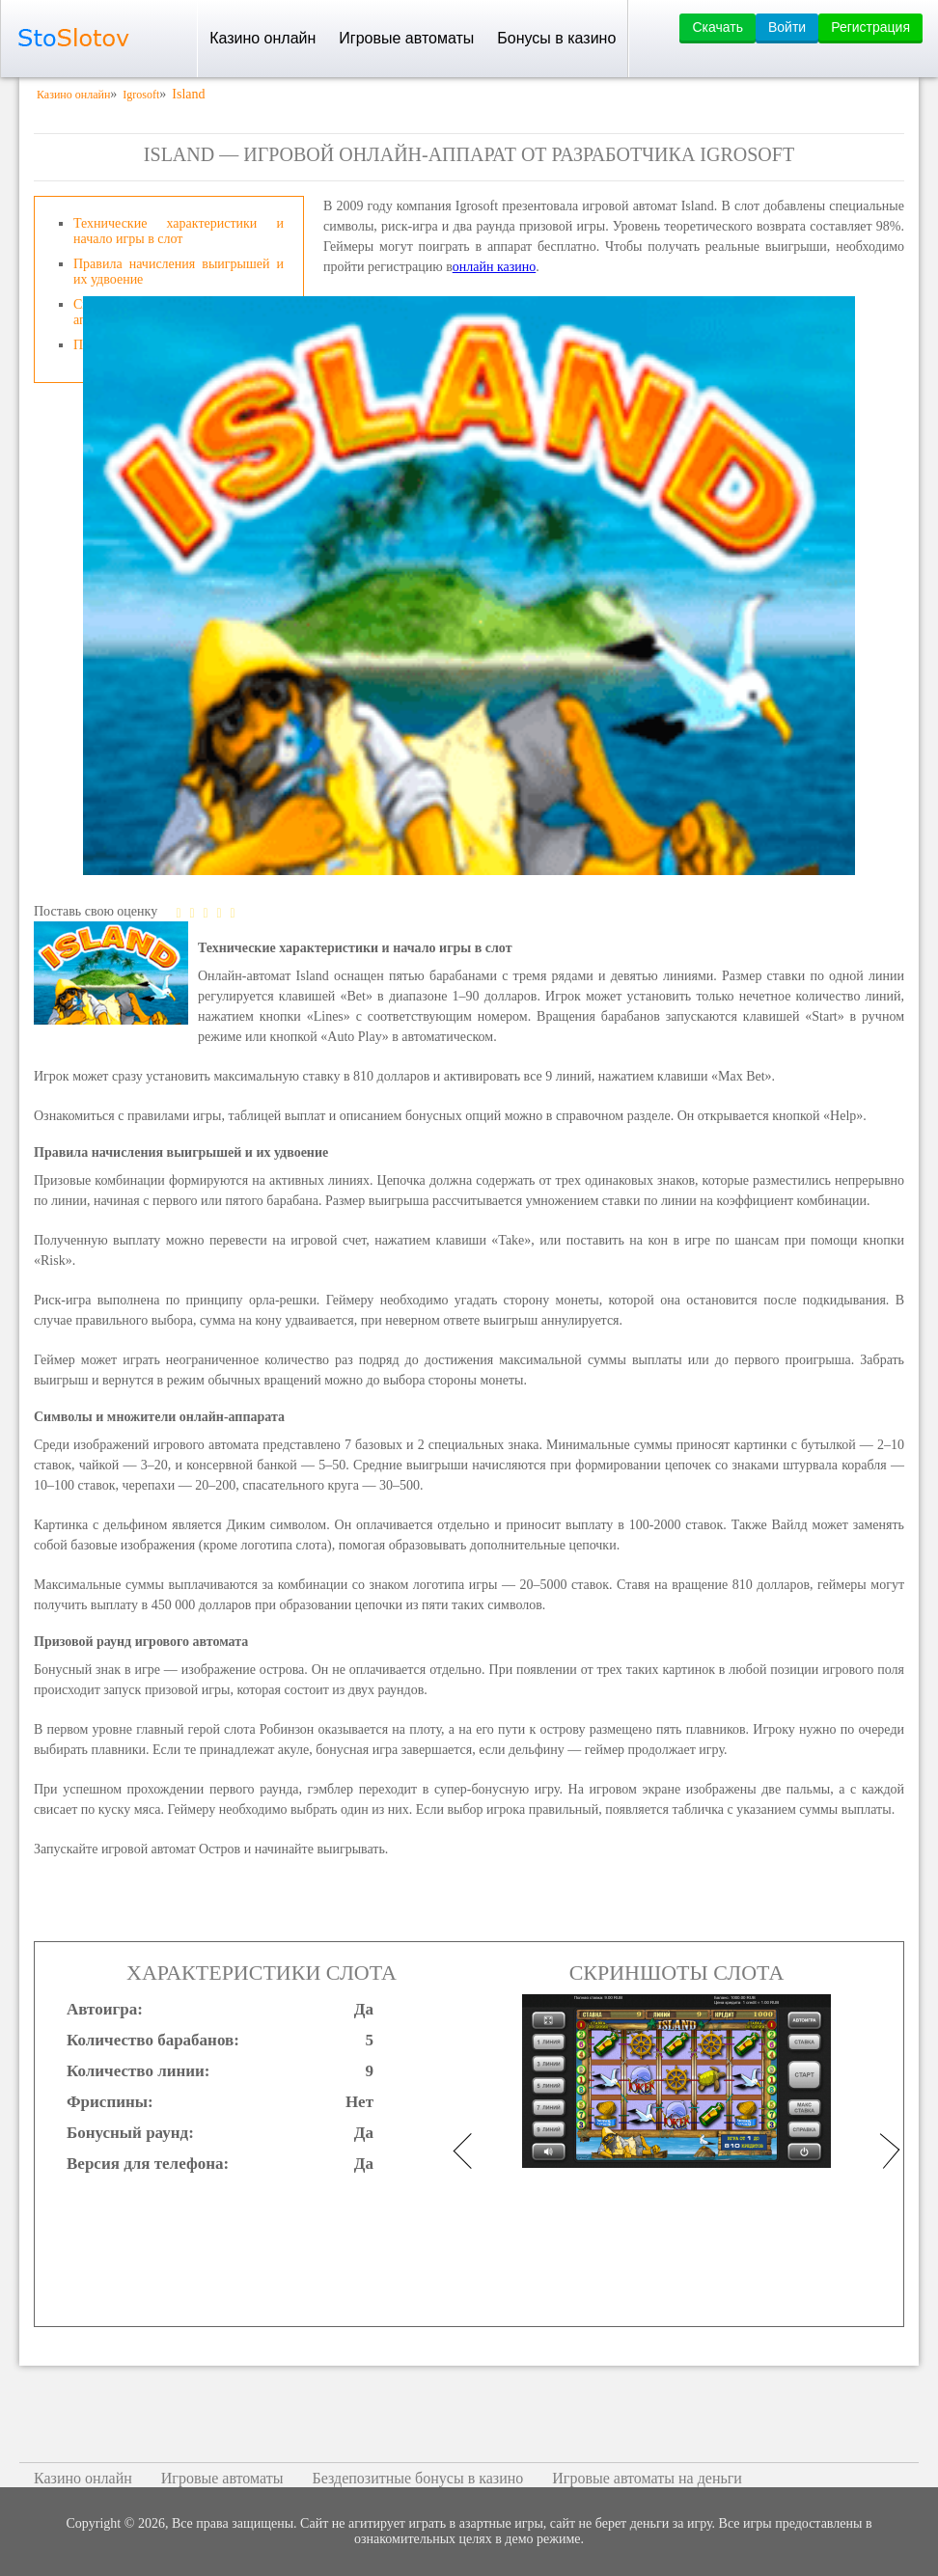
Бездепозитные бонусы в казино (417, 2478)
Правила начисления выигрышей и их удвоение (178, 272)
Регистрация (870, 27)
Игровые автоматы (406, 38)
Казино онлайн (262, 38)
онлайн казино (495, 267)
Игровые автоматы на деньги (647, 2478)
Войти (787, 27)
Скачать (717, 27)
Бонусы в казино (556, 38)
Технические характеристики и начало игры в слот (178, 231)
